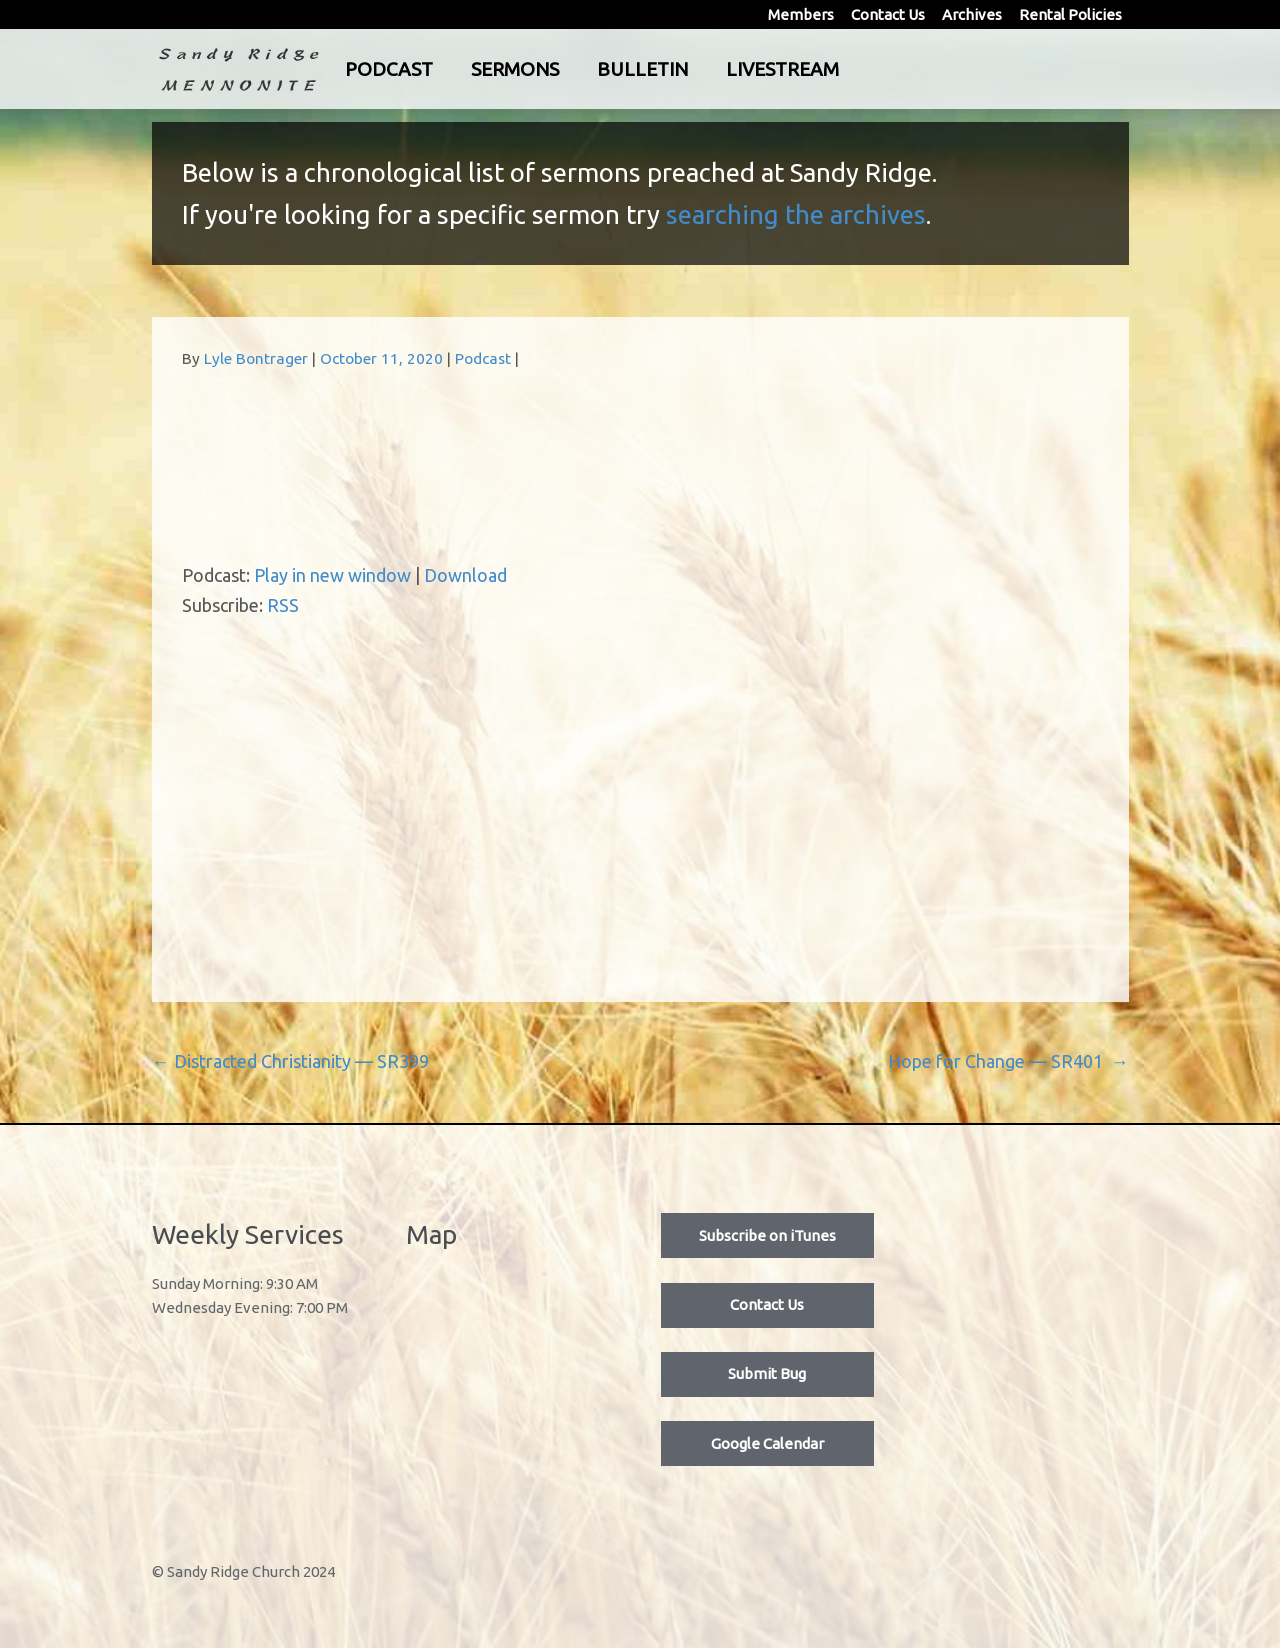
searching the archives (796, 214)
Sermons (598, 69)
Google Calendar (767, 1443)
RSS (283, 605)
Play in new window (332, 575)
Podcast (472, 69)
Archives (972, 14)
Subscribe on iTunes (767, 1235)
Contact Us (888, 14)
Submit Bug (767, 1373)
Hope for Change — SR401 (1008, 1061)
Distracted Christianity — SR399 (290, 1061)
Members (801, 14)
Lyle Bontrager (256, 358)
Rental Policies (1070, 14)
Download (465, 575)
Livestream (865, 69)
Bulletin (725, 69)
